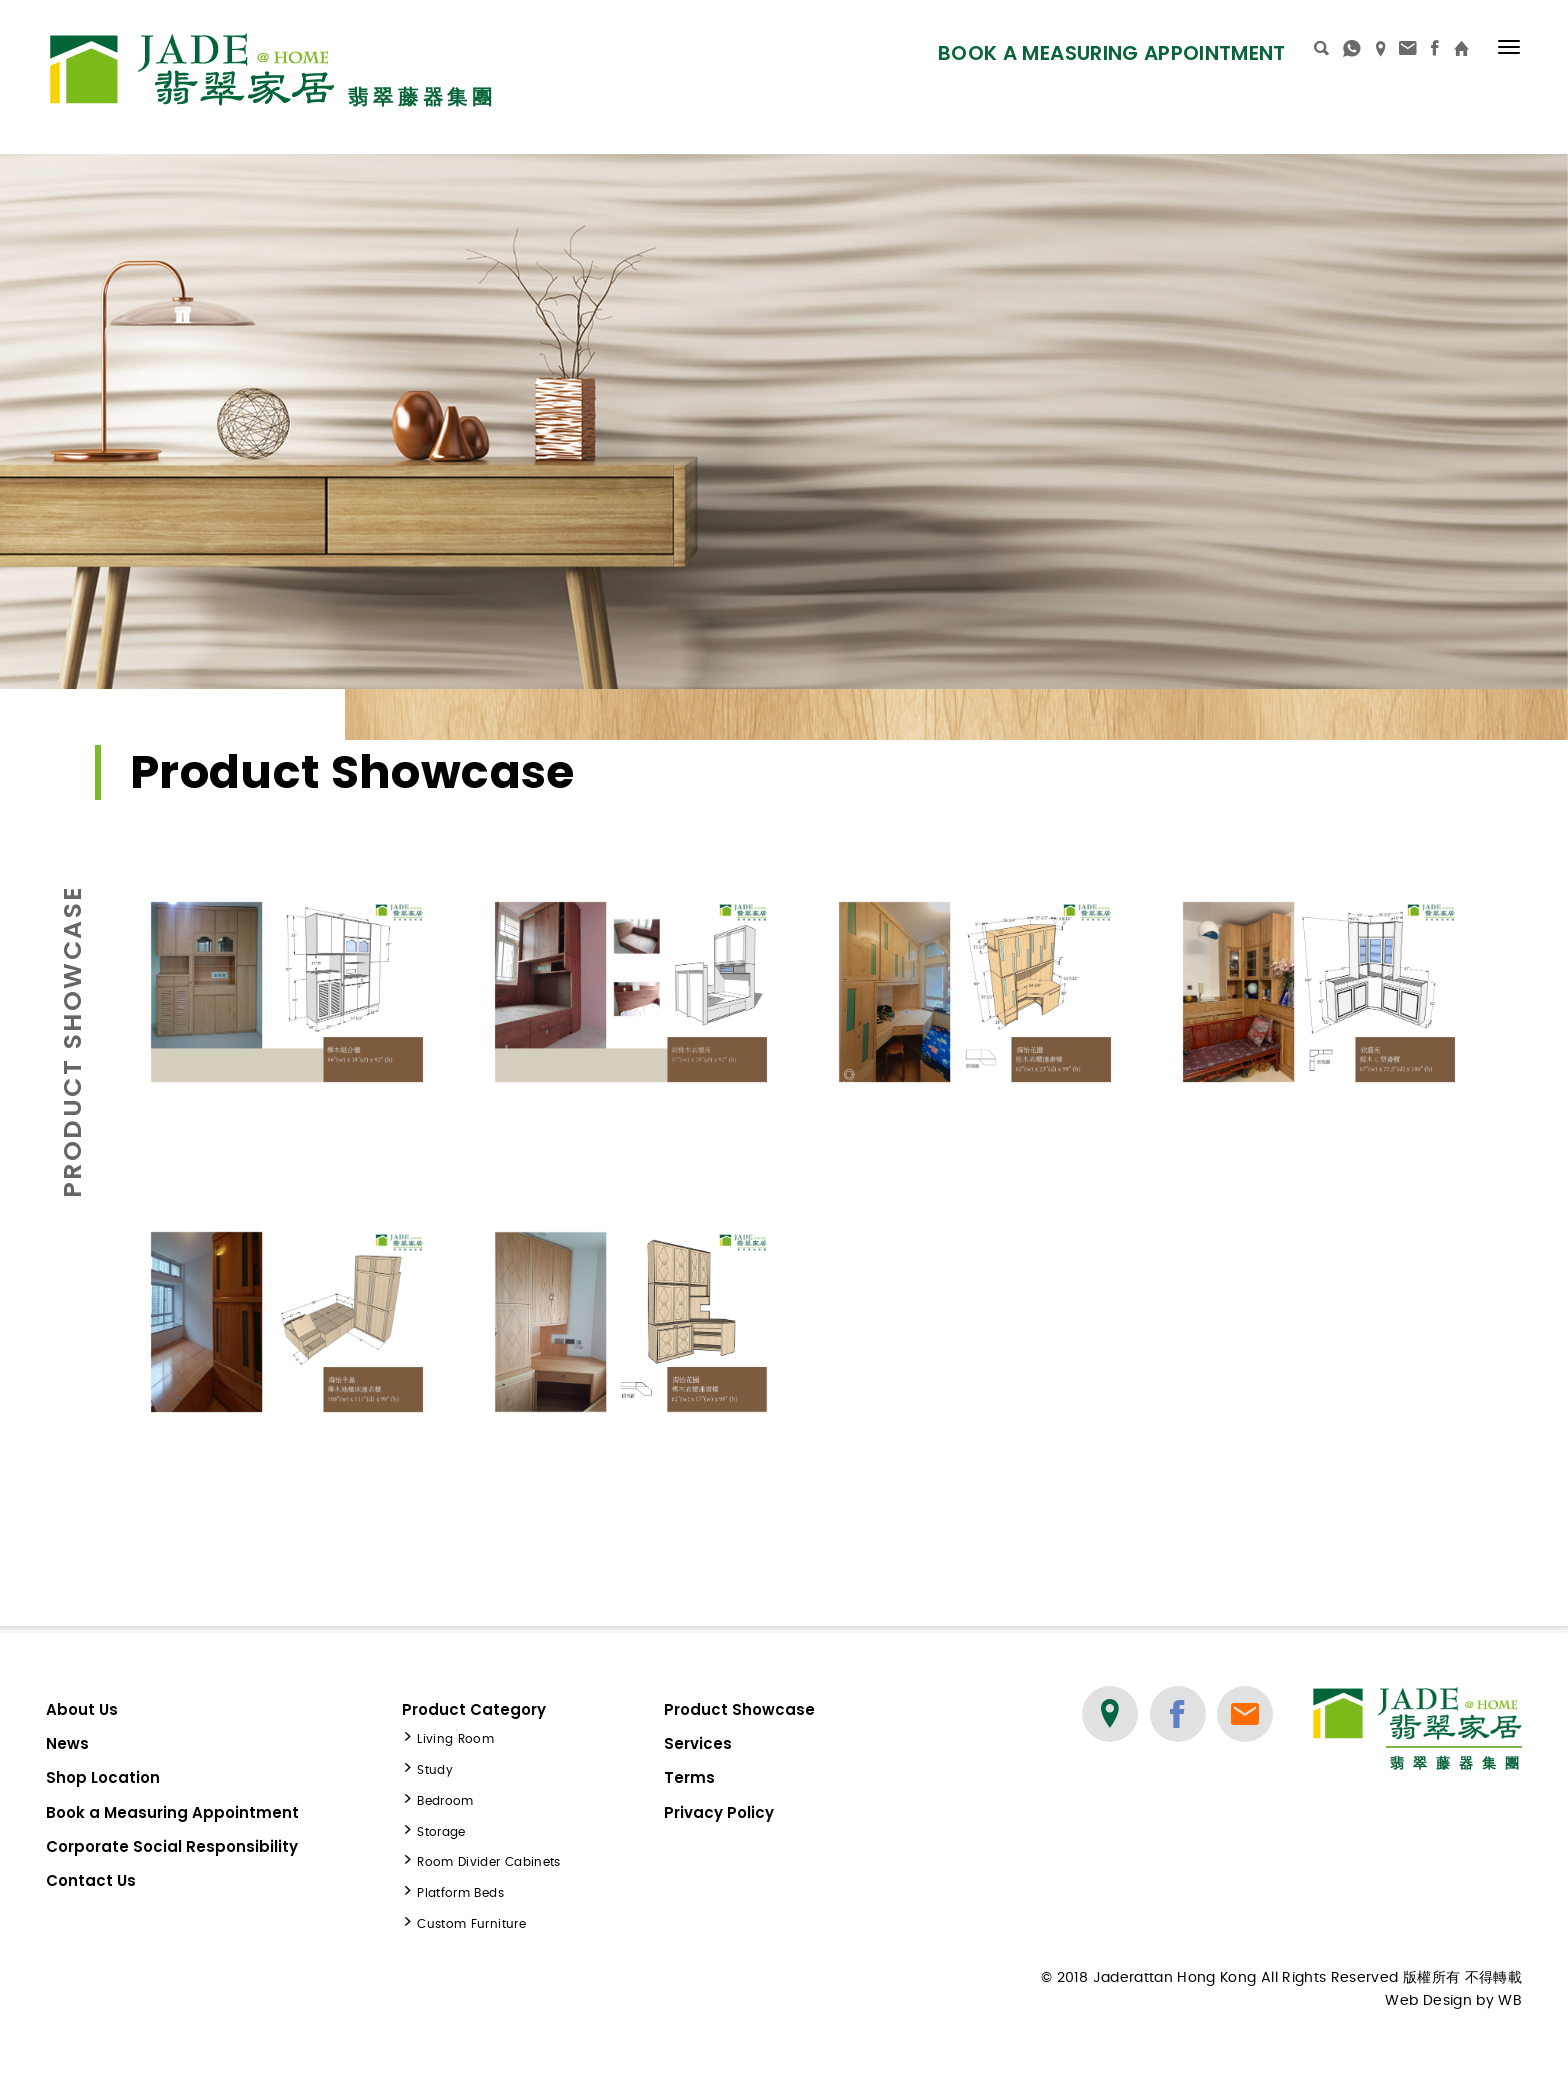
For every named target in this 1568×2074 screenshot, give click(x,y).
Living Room (455, 1739)
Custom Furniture (471, 1924)
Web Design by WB (1453, 2001)
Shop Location (103, 1777)
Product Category (474, 1709)
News (67, 1743)
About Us (82, 1709)
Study (435, 1770)
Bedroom (445, 1801)
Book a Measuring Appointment (1112, 53)
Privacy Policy (719, 1812)
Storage (441, 1832)
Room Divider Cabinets (488, 1862)
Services (698, 1743)
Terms (689, 1777)
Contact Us (91, 1880)
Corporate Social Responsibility (172, 1846)
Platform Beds (460, 1893)
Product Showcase (739, 1709)
